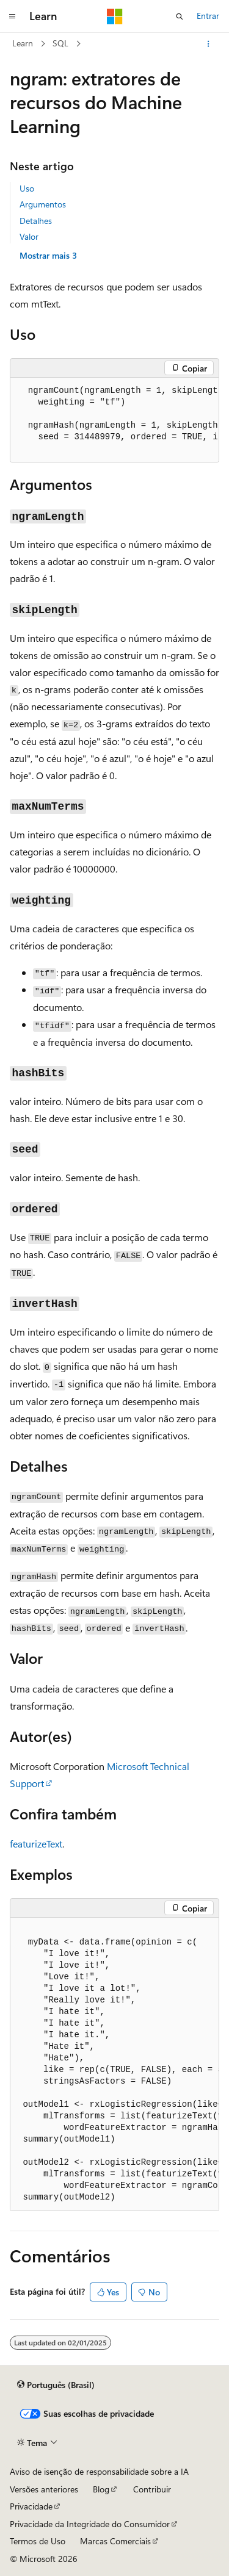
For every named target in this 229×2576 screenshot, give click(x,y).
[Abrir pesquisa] (179, 16)
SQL (60, 43)
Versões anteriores (44, 2489)
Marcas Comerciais (115, 2541)
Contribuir (152, 2489)
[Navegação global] (12, 16)
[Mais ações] (208, 44)
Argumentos (43, 204)
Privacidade (31, 2506)
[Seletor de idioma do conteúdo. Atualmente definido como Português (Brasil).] (56, 2385)
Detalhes (36, 220)
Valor (29, 236)
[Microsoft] (115, 16)
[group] (114, 420)
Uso (27, 188)
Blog (101, 2489)
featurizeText (36, 1843)
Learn (22, 43)
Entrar (208, 15)
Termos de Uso (37, 2541)
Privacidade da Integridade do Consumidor (90, 2524)
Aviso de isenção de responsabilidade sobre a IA (99, 2471)
